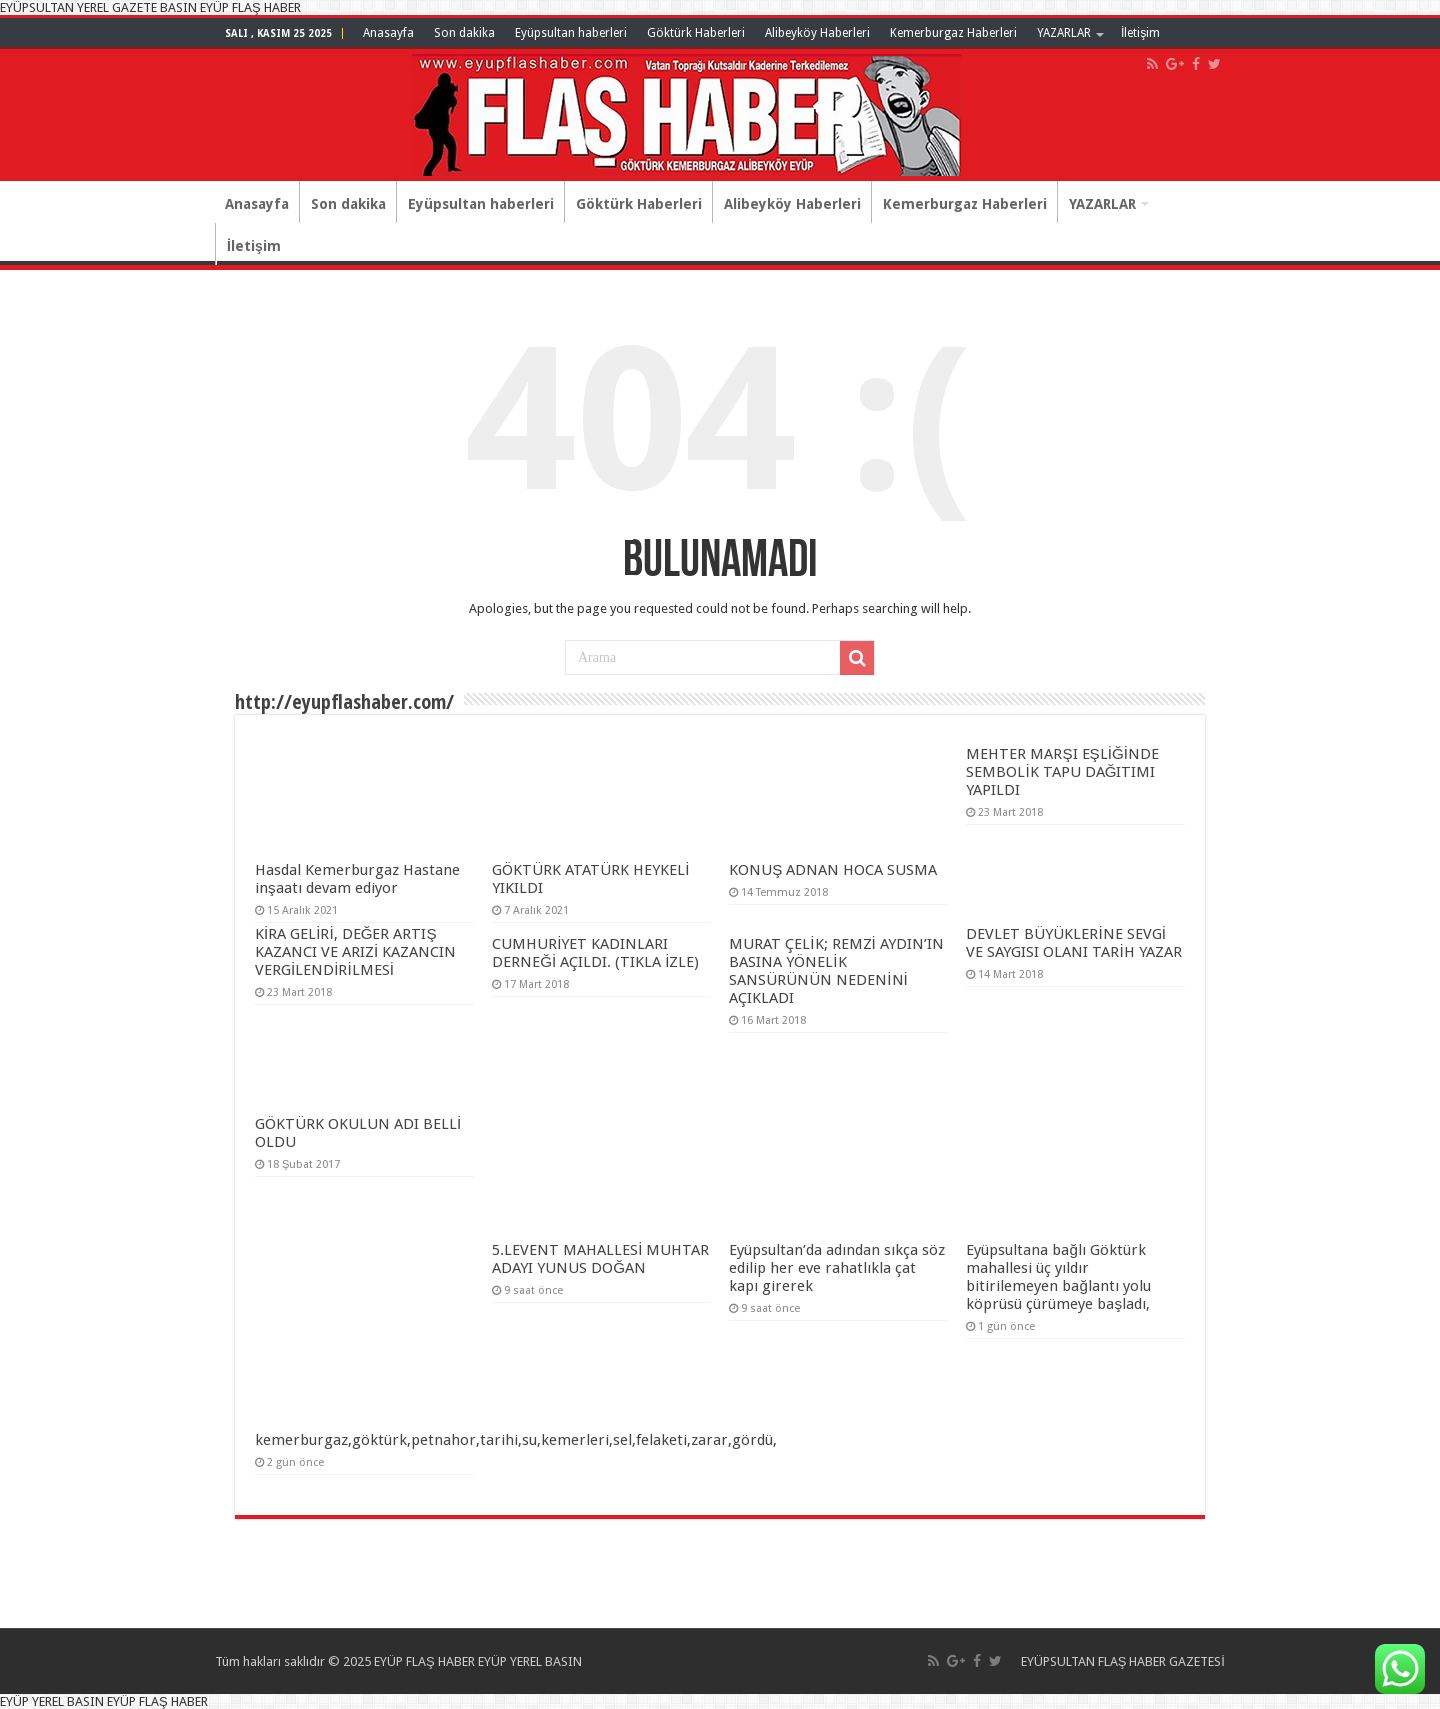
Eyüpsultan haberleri (571, 33)
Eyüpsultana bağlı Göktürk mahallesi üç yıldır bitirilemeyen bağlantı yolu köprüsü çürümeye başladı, (1058, 1277)
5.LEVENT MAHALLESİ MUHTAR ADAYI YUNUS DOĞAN (600, 1259)
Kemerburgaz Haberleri (953, 33)
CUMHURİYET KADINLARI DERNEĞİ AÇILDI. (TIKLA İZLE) (595, 953)
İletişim (1140, 33)
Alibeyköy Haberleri (817, 33)
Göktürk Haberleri (696, 33)
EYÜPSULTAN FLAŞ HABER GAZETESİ (1123, 1661)
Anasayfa (388, 33)
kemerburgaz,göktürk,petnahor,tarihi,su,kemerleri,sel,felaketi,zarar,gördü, (516, 1440)
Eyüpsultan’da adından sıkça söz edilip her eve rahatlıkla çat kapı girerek (837, 1268)
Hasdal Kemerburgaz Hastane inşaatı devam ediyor (357, 879)
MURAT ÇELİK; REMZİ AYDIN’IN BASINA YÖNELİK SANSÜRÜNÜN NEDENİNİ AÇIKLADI (836, 971)
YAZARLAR (1064, 33)
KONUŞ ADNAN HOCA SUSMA (833, 870)
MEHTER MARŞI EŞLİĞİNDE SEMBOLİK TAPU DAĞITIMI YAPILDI (1062, 772)
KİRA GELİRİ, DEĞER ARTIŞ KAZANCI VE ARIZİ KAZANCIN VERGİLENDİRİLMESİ (355, 952)
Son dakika (464, 33)
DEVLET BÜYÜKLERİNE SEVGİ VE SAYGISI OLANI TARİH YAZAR (1073, 943)
